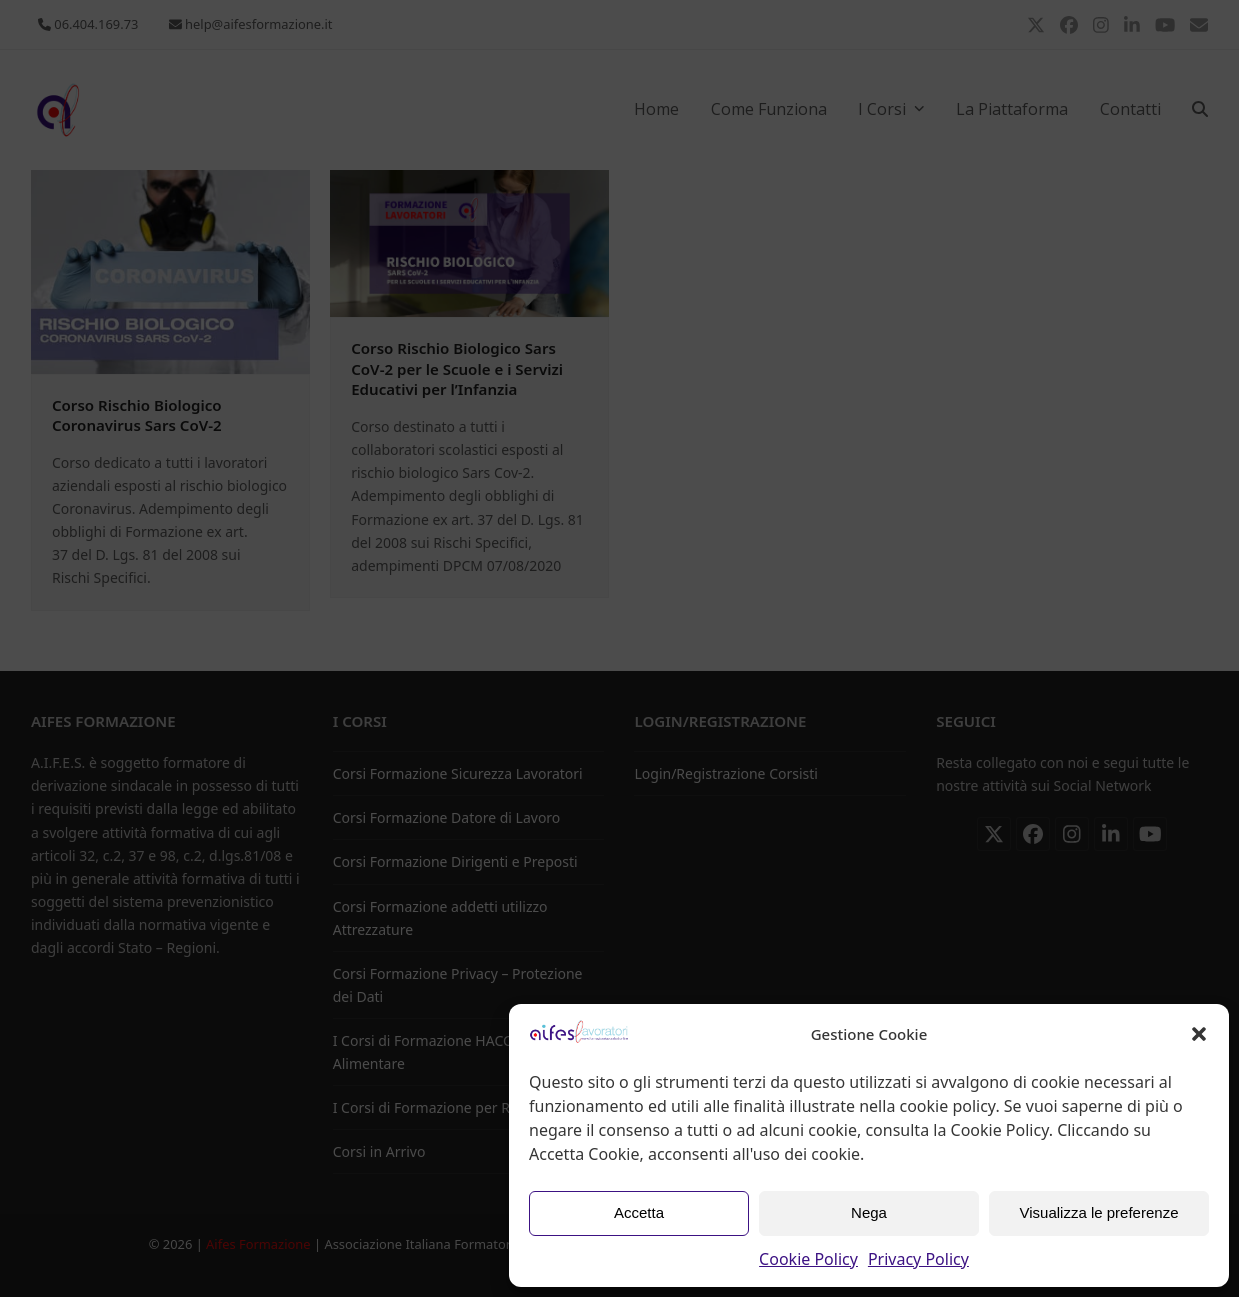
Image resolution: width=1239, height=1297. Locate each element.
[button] (1199, 1034)
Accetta (639, 1212)
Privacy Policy (918, 1259)
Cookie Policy (808, 1259)
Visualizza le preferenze (1099, 1212)
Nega (869, 1212)
